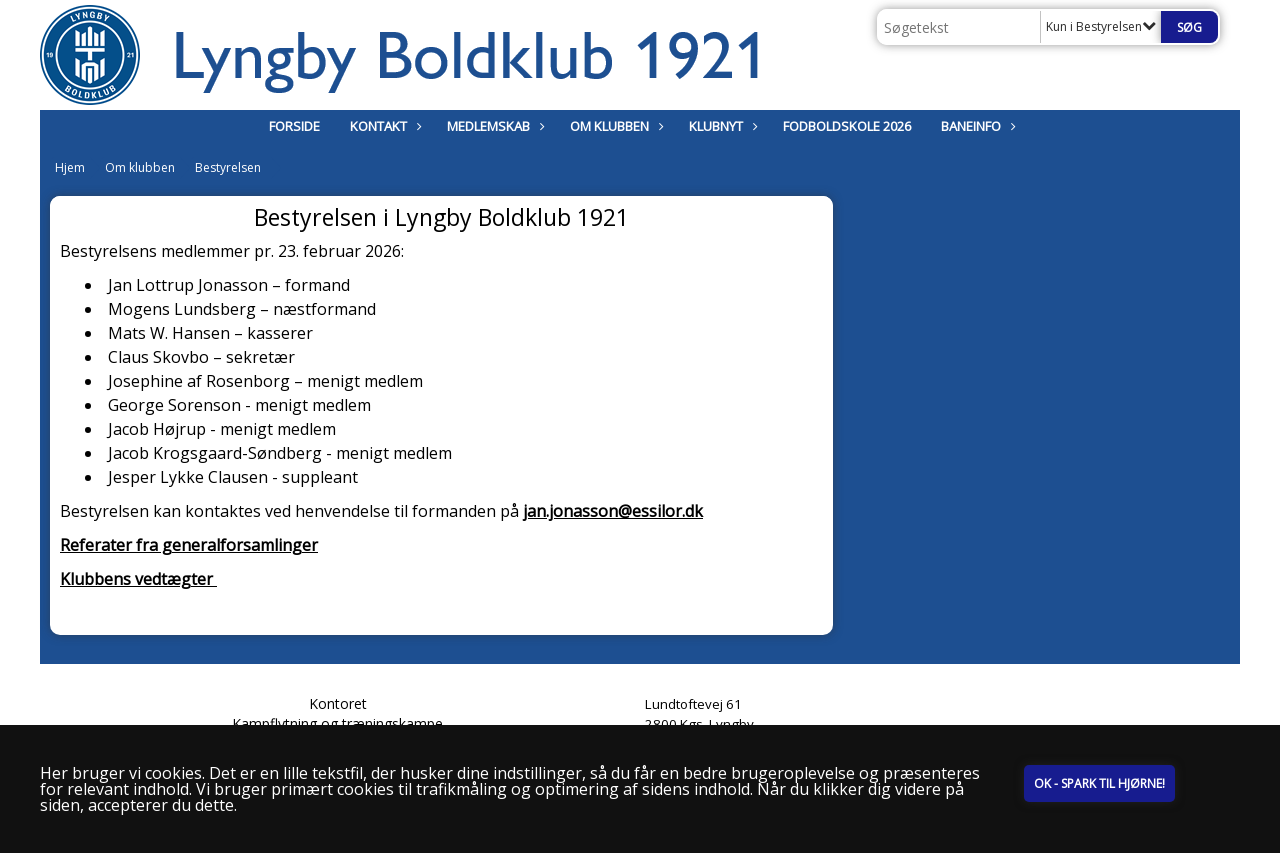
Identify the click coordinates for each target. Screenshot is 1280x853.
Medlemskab (493, 126)
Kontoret (338, 703)
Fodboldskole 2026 (847, 126)
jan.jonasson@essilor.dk (613, 511)
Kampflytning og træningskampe (337, 723)
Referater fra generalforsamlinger (189, 545)
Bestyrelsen (228, 167)
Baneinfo (976, 126)
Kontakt (383, 126)
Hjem (70, 167)
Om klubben (614, 126)
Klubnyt (721, 126)
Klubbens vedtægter (138, 579)
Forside (294, 126)
